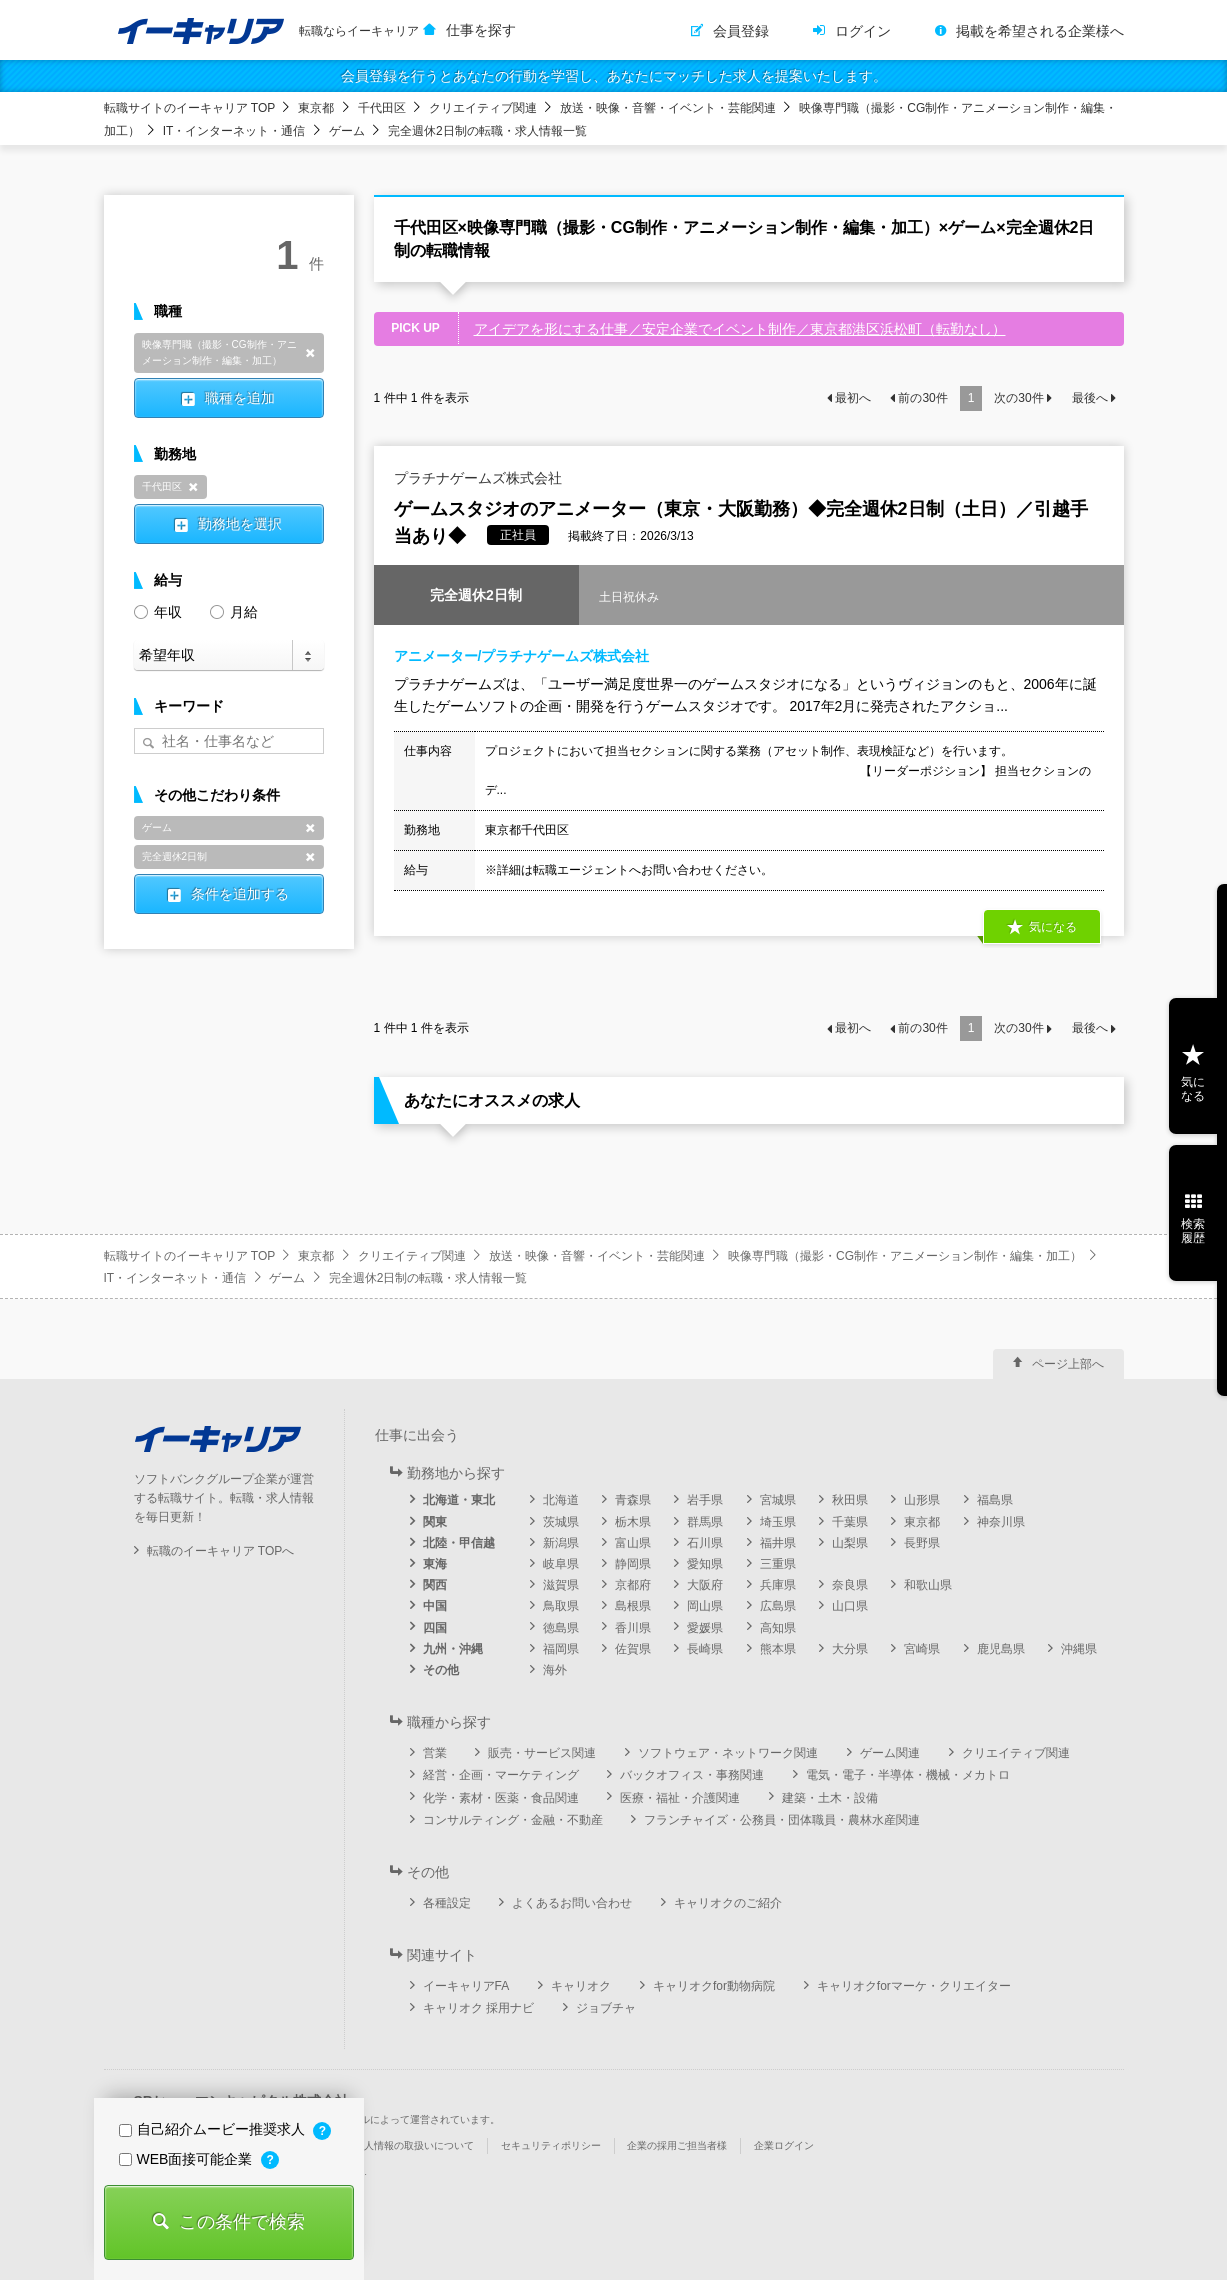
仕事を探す (481, 30)
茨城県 (561, 1522)
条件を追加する (240, 894)
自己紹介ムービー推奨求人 (214, 2129)
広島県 (778, 1606)
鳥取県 (561, 1606)
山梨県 (850, 1543)
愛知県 (705, 1564)
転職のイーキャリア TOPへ (221, 1551)
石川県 (705, 1543)
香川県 (633, 1628)
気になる (1053, 928)
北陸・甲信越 (459, 1543)
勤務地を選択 (240, 524)
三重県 (778, 1564)
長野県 (922, 1543)
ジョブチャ (606, 2008)
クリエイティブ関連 (483, 108)
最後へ (1090, 398)
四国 (435, 1628)
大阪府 (705, 1585)
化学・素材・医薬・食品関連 (501, 1798)
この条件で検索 (242, 2222)
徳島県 (561, 1628)
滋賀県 (561, 1585)
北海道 (561, 1500)
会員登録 (741, 31)
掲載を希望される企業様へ (1040, 31)
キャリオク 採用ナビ (478, 2008)
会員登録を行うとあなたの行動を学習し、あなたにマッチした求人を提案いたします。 (614, 76)
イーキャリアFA (466, 1986)
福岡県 (561, 1649)
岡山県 (705, 1606)
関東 (435, 1522)
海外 (555, 1670)
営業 (435, 1753)
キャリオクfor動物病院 (714, 1986)
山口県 (850, 1606)
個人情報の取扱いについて (414, 2145)
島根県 (633, 1606)
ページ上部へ (1068, 1364)
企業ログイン (784, 2145)
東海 (435, 1564)
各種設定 (447, 1903)
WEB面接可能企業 (188, 2159)
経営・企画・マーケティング (501, 1775)
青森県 (633, 1500)
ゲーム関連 (890, 1753)
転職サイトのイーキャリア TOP (190, 108)
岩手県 (705, 1500)
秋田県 (850, 1500)
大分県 (850, 1649)
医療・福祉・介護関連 (680, 1798)
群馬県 (705, 1522)
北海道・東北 (459, 1500)
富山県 (633, 1543)
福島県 (995, 1500)
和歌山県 (928, 1585)
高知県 (778, 1628)
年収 (158, 610)
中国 (435, 1606)
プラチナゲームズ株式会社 (478, 478)
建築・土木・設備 (830, 1798)
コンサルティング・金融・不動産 (513, 1820)
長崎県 (705, 1649)
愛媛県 (705, 1628)
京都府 (633, 1585)
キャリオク (581, 1986)
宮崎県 (922, 1649)
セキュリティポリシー (551, 2145)
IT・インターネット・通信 (234, 131)
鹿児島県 (1001, 1649)
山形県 (922, 1500)
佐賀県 (633, 1649)
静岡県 (633, 1564)
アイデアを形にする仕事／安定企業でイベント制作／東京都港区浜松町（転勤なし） (740, 329)
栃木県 (633, 1522)
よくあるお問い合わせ (572, 1903)
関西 (435, 1585)
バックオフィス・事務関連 (692, 1775)
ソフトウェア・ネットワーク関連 (728, 1753)
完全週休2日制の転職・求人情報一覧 (487, 131)
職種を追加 (240, 398)
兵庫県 (778, 1585)
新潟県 (561, 1543)
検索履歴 (1193, 1231)
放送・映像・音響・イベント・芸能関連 (668, 108)
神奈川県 (1001, 1522)
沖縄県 (1079, 1649)
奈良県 (850, 1585)
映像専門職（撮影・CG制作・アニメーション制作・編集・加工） (905, 1256)
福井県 (778, 1543)
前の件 (922, 398)
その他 (441, 1670)
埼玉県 (778, 1522)
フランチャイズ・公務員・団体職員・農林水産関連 (782, 1820)
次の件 (1018, 398)
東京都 (316, 108)
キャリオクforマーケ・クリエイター (914, 1986)
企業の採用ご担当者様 (677, 2145)
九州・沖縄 (453, 1649)
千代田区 (382, 108)
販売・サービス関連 (542, 1753)
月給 (234, 610)
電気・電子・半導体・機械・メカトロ (908, 1775)
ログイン (863, 31)
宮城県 (778, 1500)
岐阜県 (561, 1564)
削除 (311, 353)
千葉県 (850, 1522)
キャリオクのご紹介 (728, 1903)
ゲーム (347, 131)
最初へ (853, 398)
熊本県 (778, 1649)
